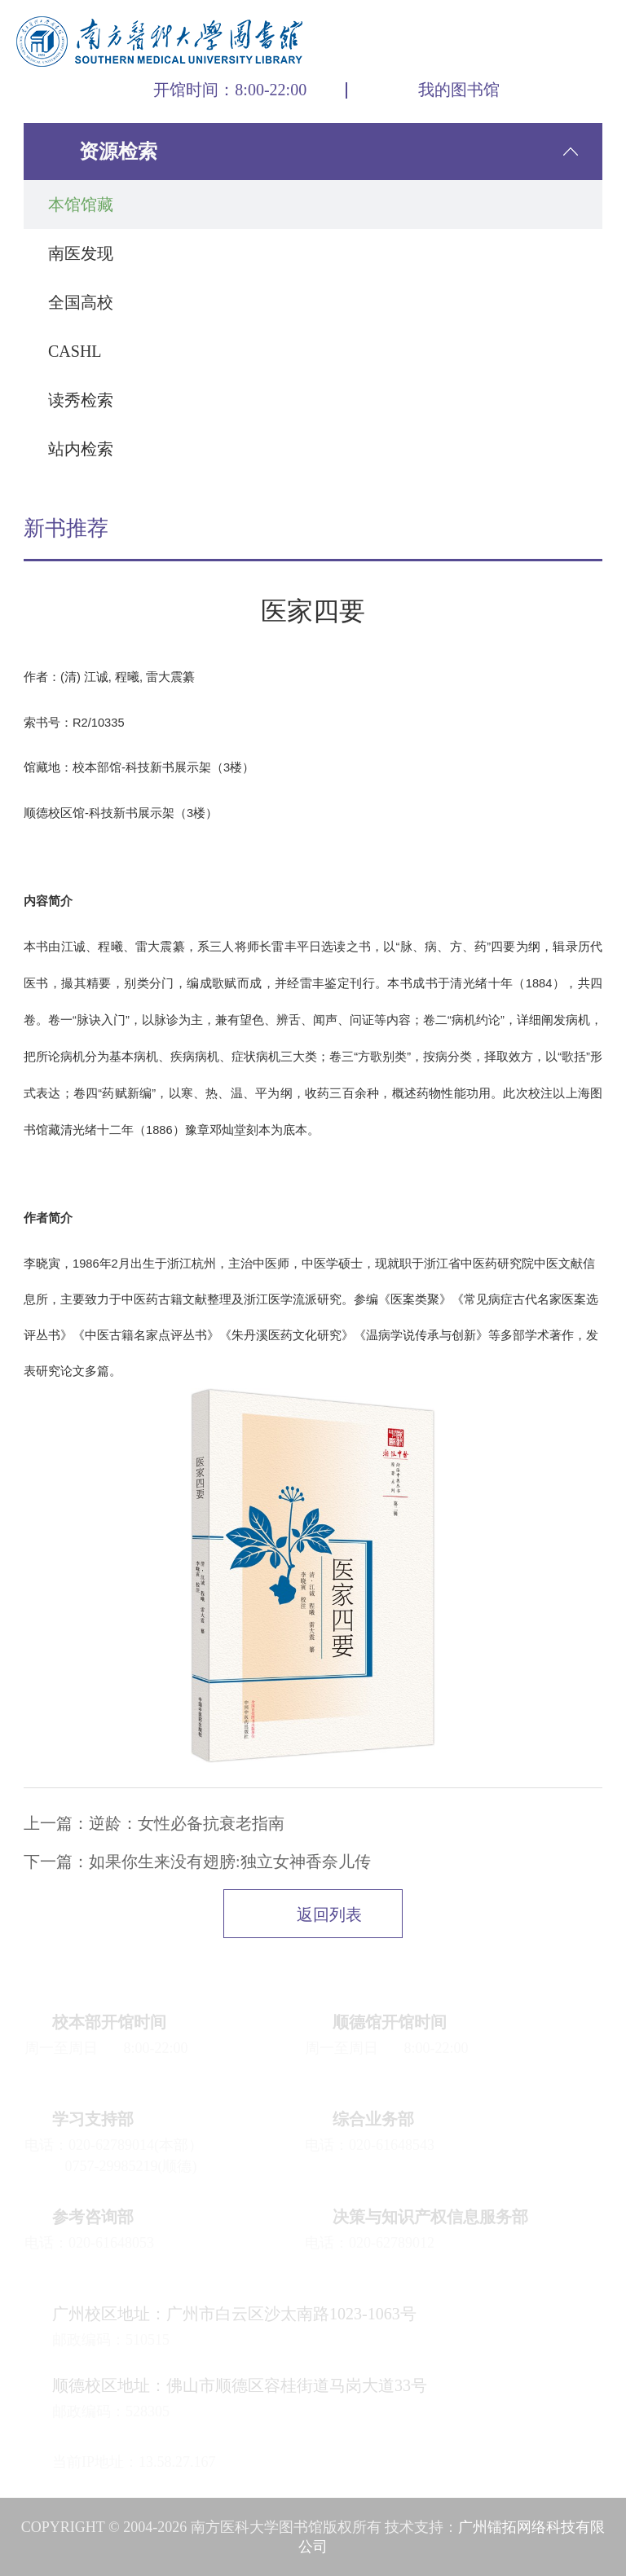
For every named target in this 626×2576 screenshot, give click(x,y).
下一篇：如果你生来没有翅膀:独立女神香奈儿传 (197, 1861)
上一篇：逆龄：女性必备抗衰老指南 (154, 1823)
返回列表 (329, 1914)
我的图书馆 (459, 90)
